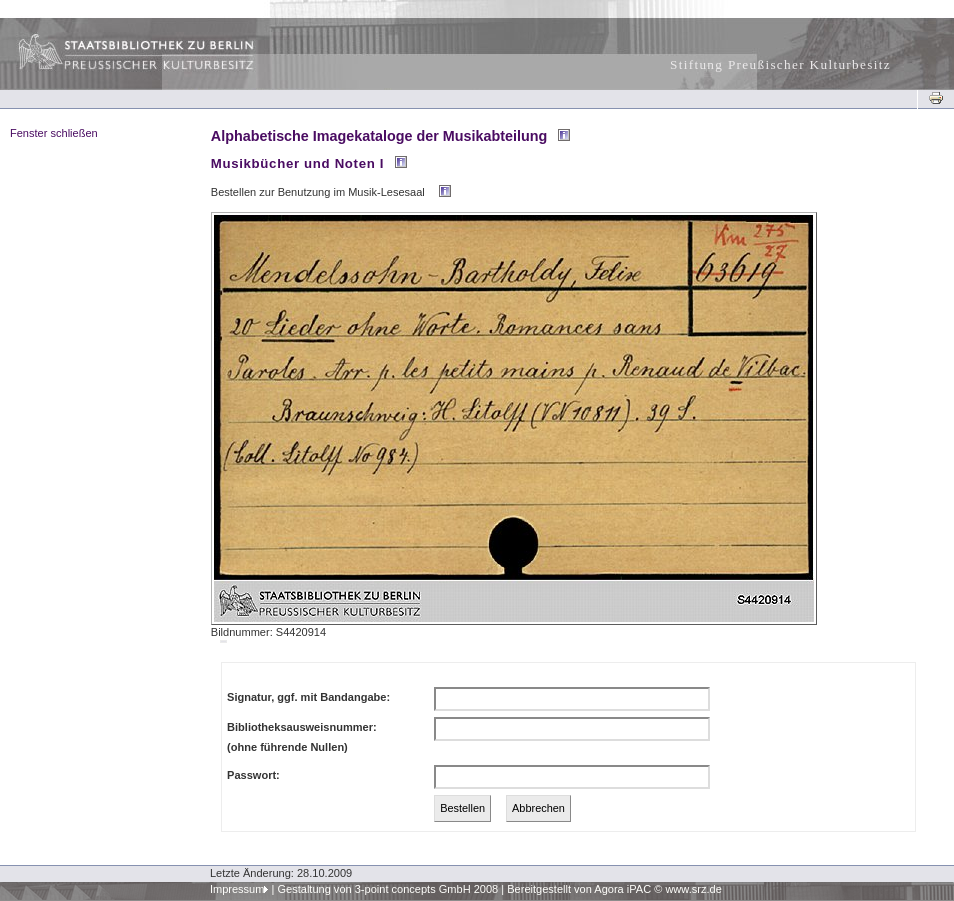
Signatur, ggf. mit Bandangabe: (308, 697)
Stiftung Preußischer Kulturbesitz (780, 64)
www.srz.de (693, 889)
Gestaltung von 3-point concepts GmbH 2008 (387, 889)
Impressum (237, 889)
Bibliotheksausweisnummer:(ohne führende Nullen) (302, 737)
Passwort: (253, 775)
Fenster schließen (54, 133)
